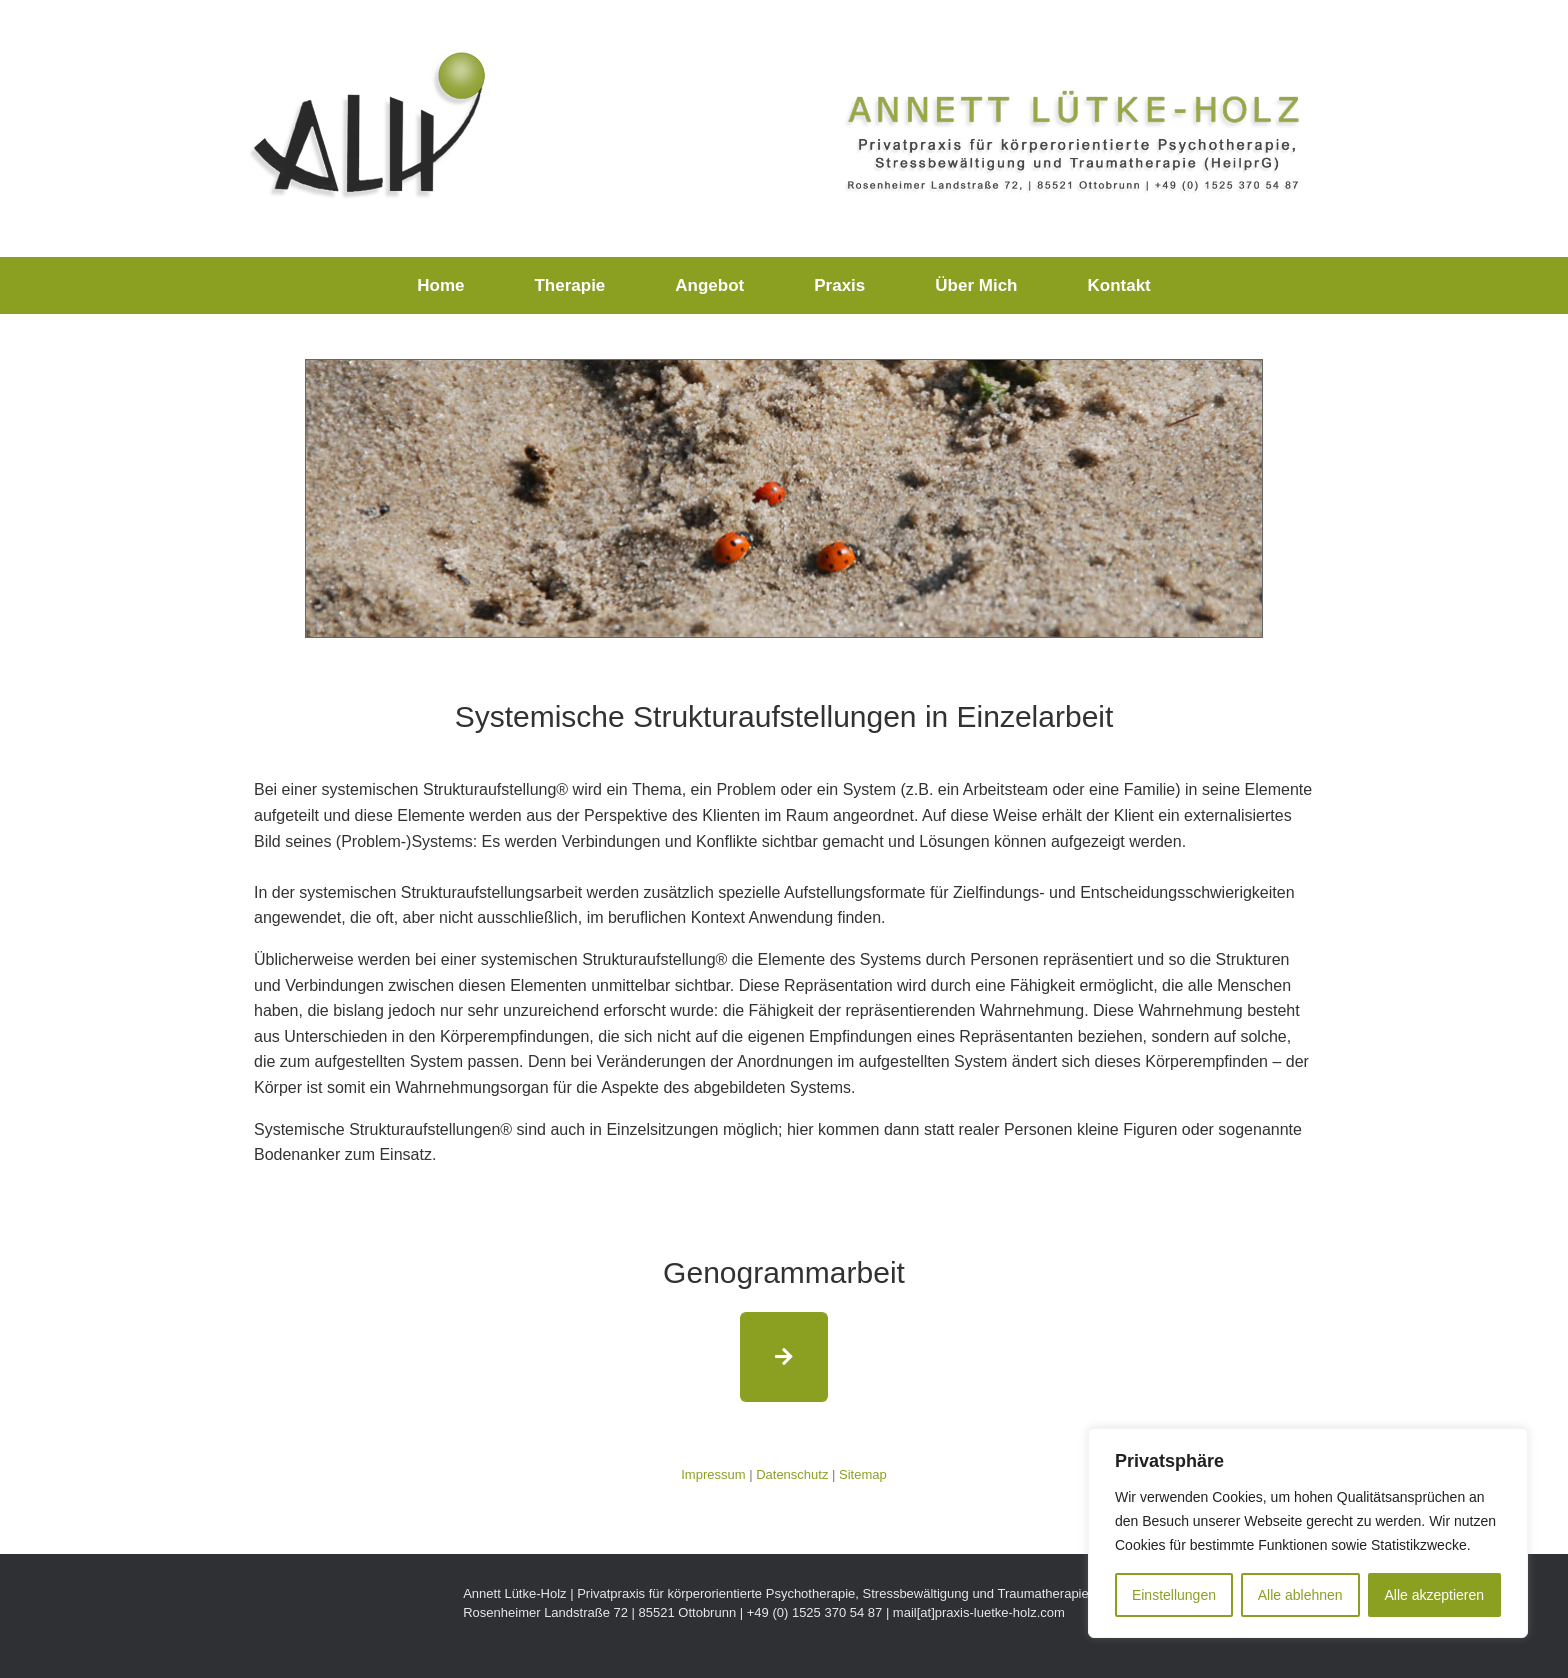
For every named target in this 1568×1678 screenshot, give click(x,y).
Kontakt (1118, 285)
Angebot (709, 285)
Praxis (839, 285)
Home (440, 285)
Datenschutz (792, 1474)
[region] (1308, 1533)
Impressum (713, 1474)
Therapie (569, 285)
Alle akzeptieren (1434, 1595)
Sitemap (863, 1474)
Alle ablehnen (1300, 1595)
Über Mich (976, 285)
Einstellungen (1174, 1595)
